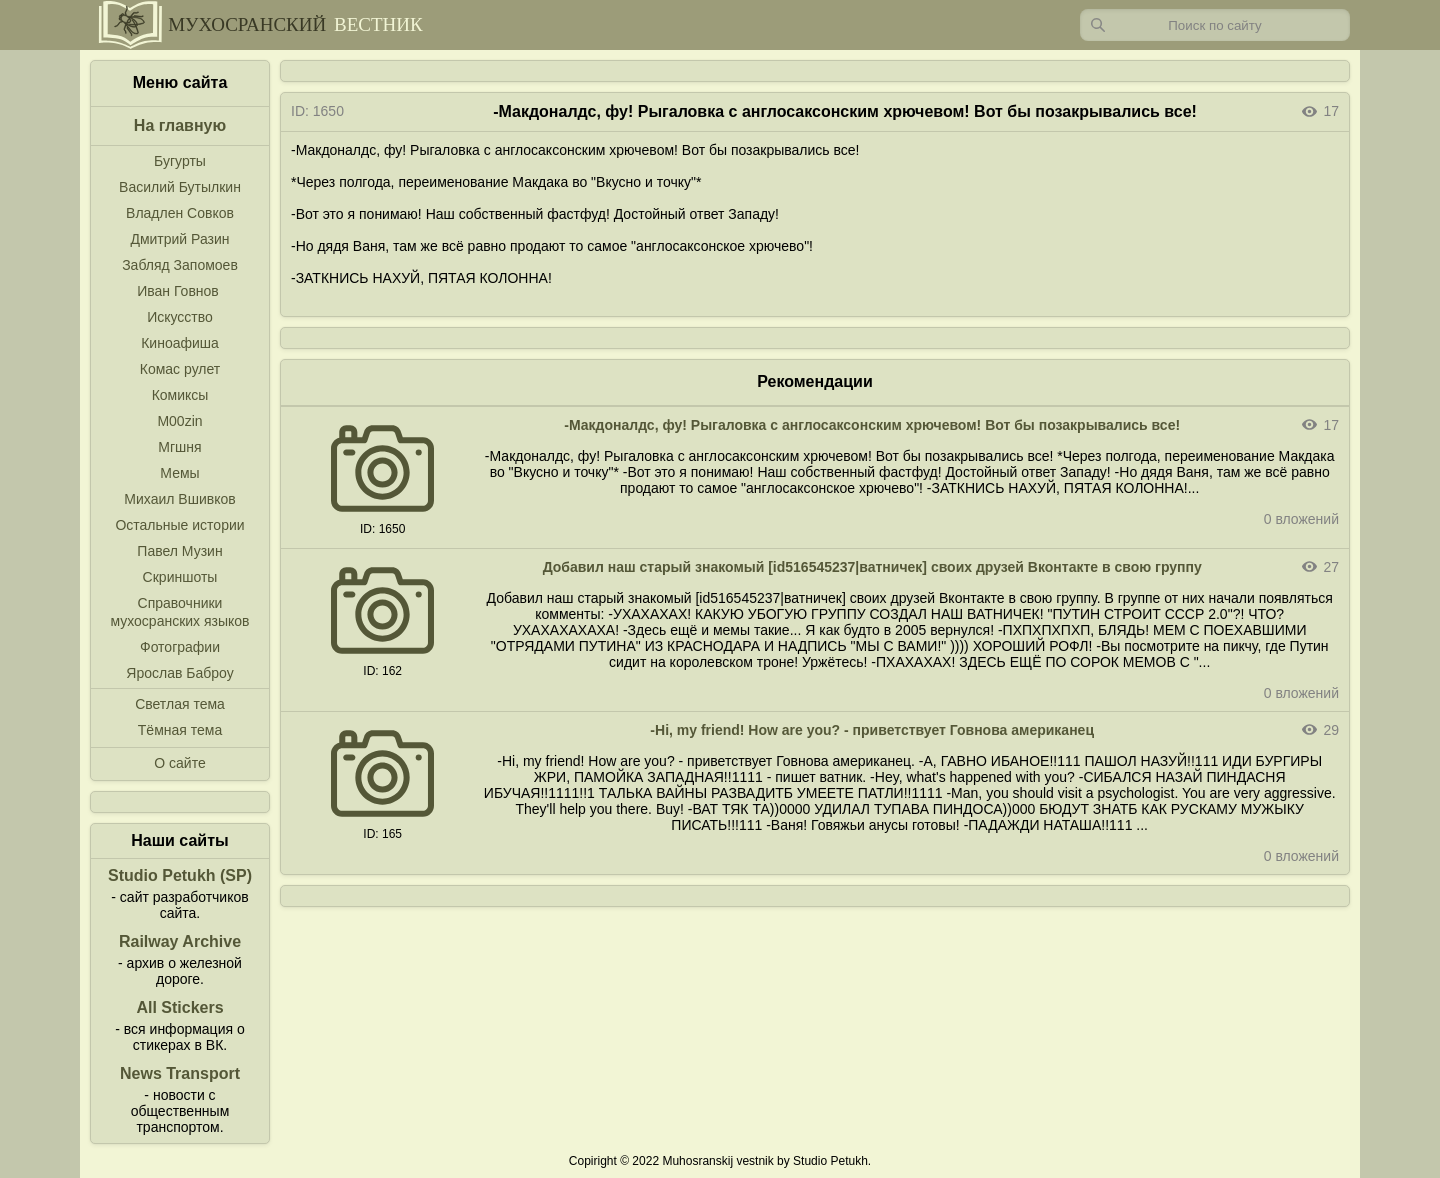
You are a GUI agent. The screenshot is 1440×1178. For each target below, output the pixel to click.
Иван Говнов (178, 291)
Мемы (179, 473)
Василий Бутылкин (180, 187)
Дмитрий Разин (179, 239)
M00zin (179, 421)
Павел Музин (179, 551)
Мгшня (179, 447)
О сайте (179, 763)
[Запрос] (1215, 25)
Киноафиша (180, 343)
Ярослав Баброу (179, 673)
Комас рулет (180, 369)
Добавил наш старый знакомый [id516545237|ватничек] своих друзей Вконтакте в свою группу (872, 567)
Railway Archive (180, 941)
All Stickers (179, 1007)
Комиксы (180, 395)
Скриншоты (180, 577)
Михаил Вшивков (179, 499)
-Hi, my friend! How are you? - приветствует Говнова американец (872, 730)
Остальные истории (179, 525)
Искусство (180, 317)
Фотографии (180, 647)
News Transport (180, 1073)
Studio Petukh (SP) (180, 875)
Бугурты (180, 161)
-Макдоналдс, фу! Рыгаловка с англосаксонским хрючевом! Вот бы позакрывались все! (872, 425)
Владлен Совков (180, 213)
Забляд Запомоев (180, 265)
